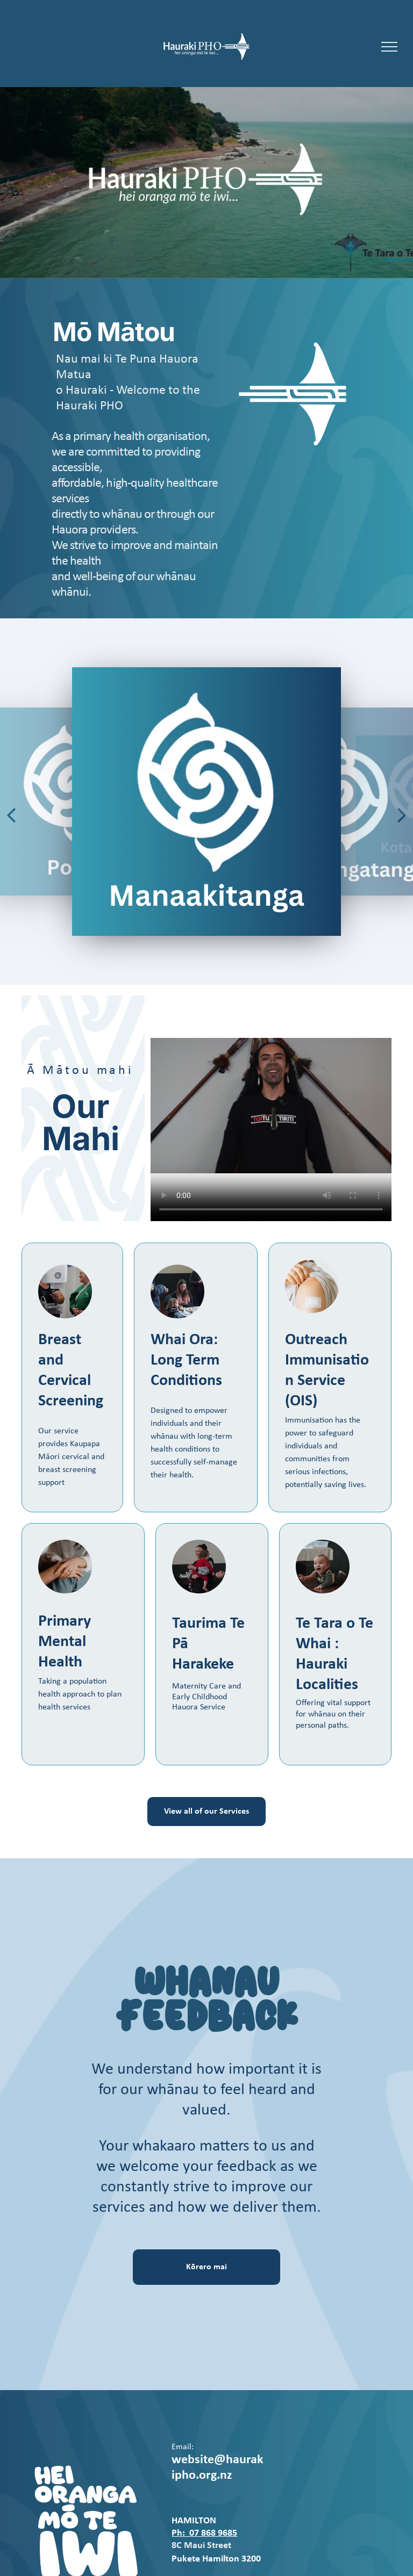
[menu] (389, 47)
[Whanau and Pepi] (199, 1566)
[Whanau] (177, 1291)
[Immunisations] (312, 1286)
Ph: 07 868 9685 (204, 2533)
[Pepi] (323, 1566)
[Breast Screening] (65, 1291)
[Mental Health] (65, 1566)
